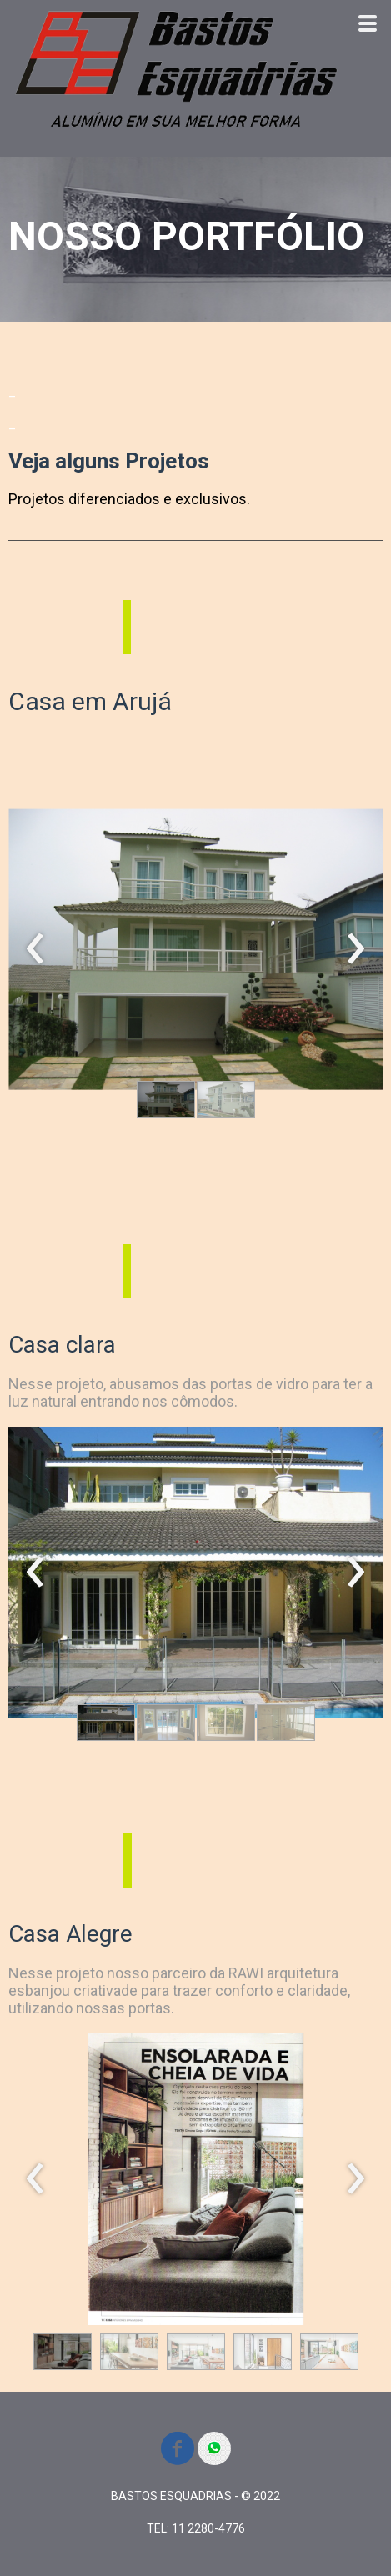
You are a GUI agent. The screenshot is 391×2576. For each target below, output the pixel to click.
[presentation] (35, 949)
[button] (166, 1099)
